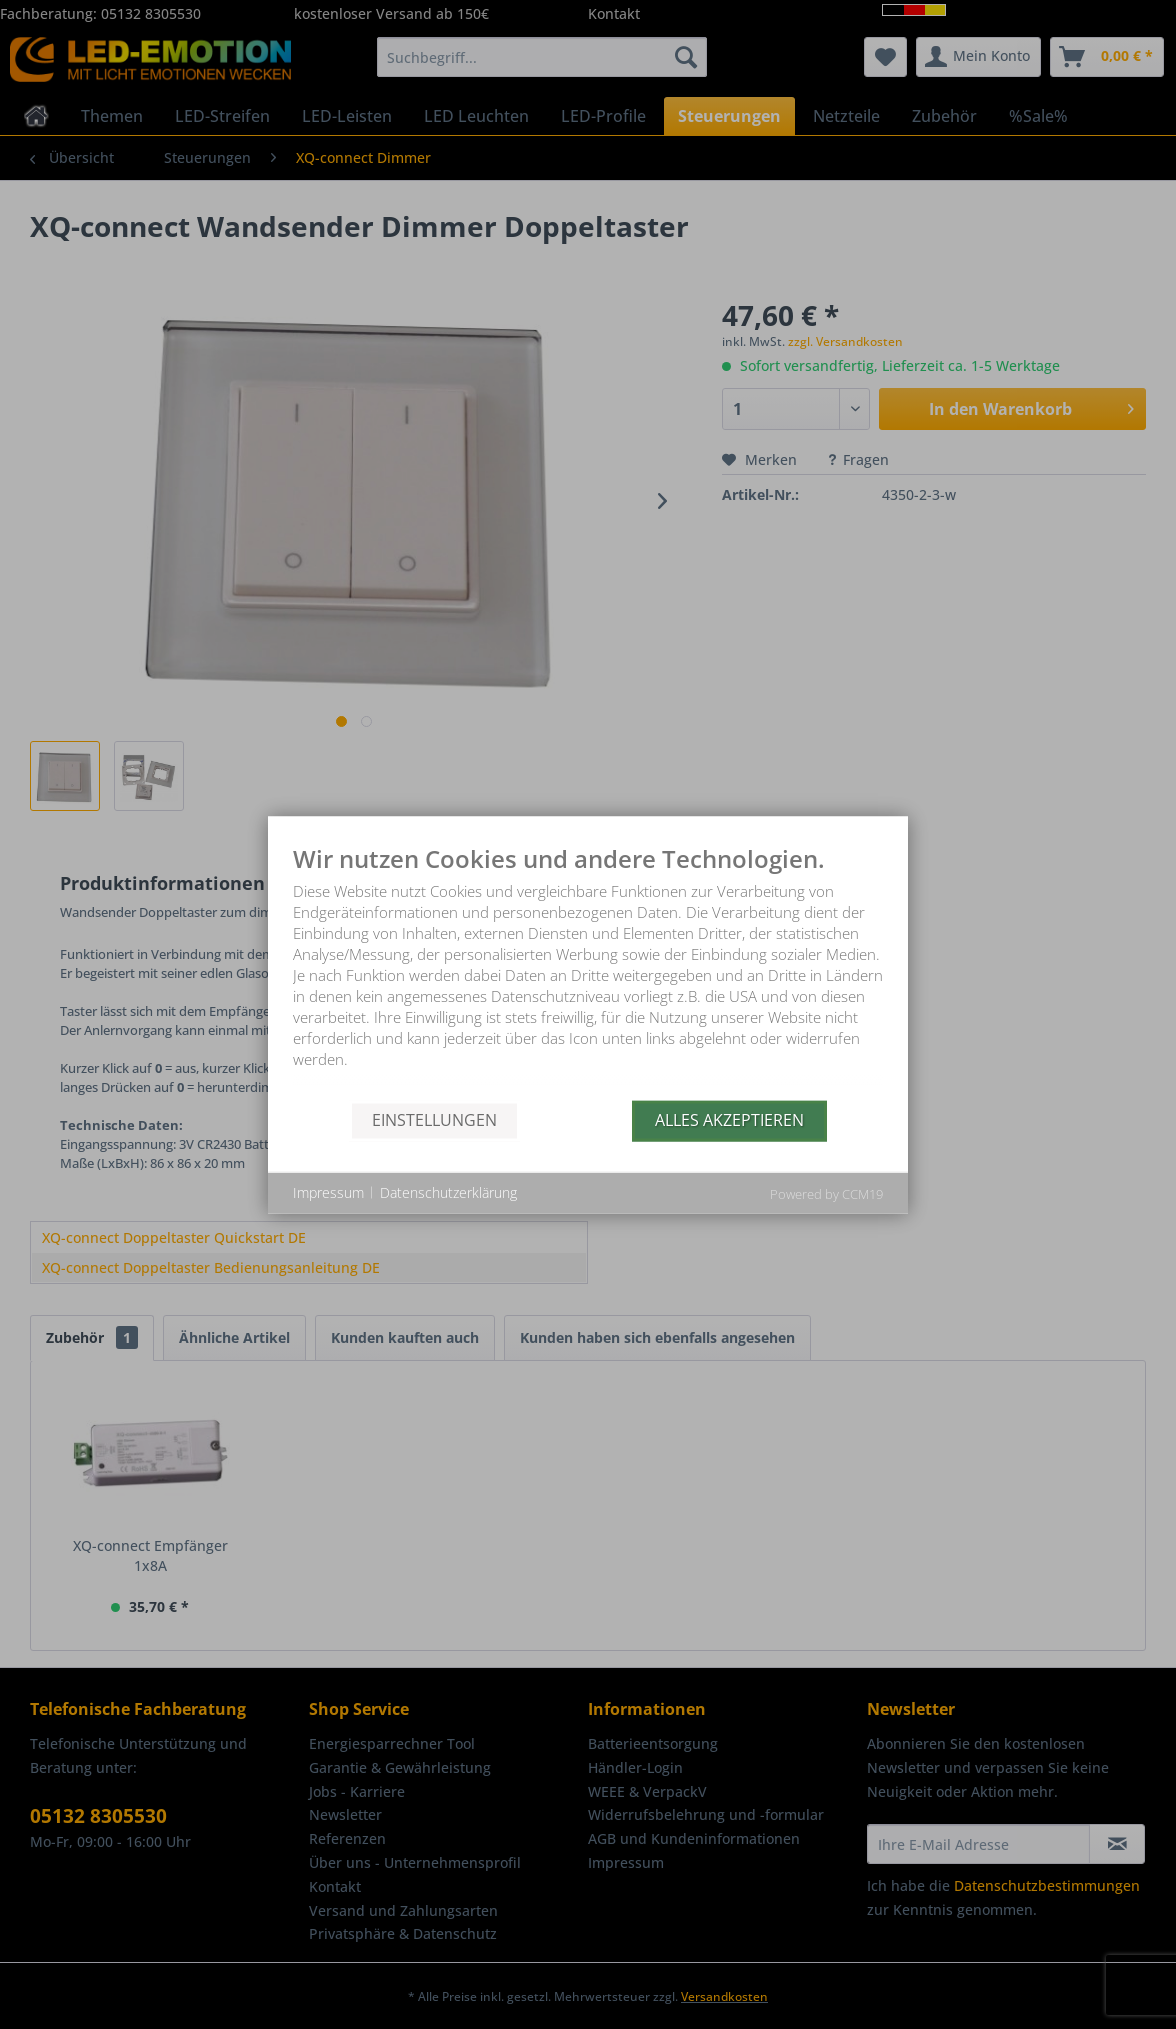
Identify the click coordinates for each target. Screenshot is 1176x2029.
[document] (588, 972)
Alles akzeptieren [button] (729, 1120)
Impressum (328, 1192)
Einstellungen (434, 1120)
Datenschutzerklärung (448, 1192)
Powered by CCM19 (826, 1193)
